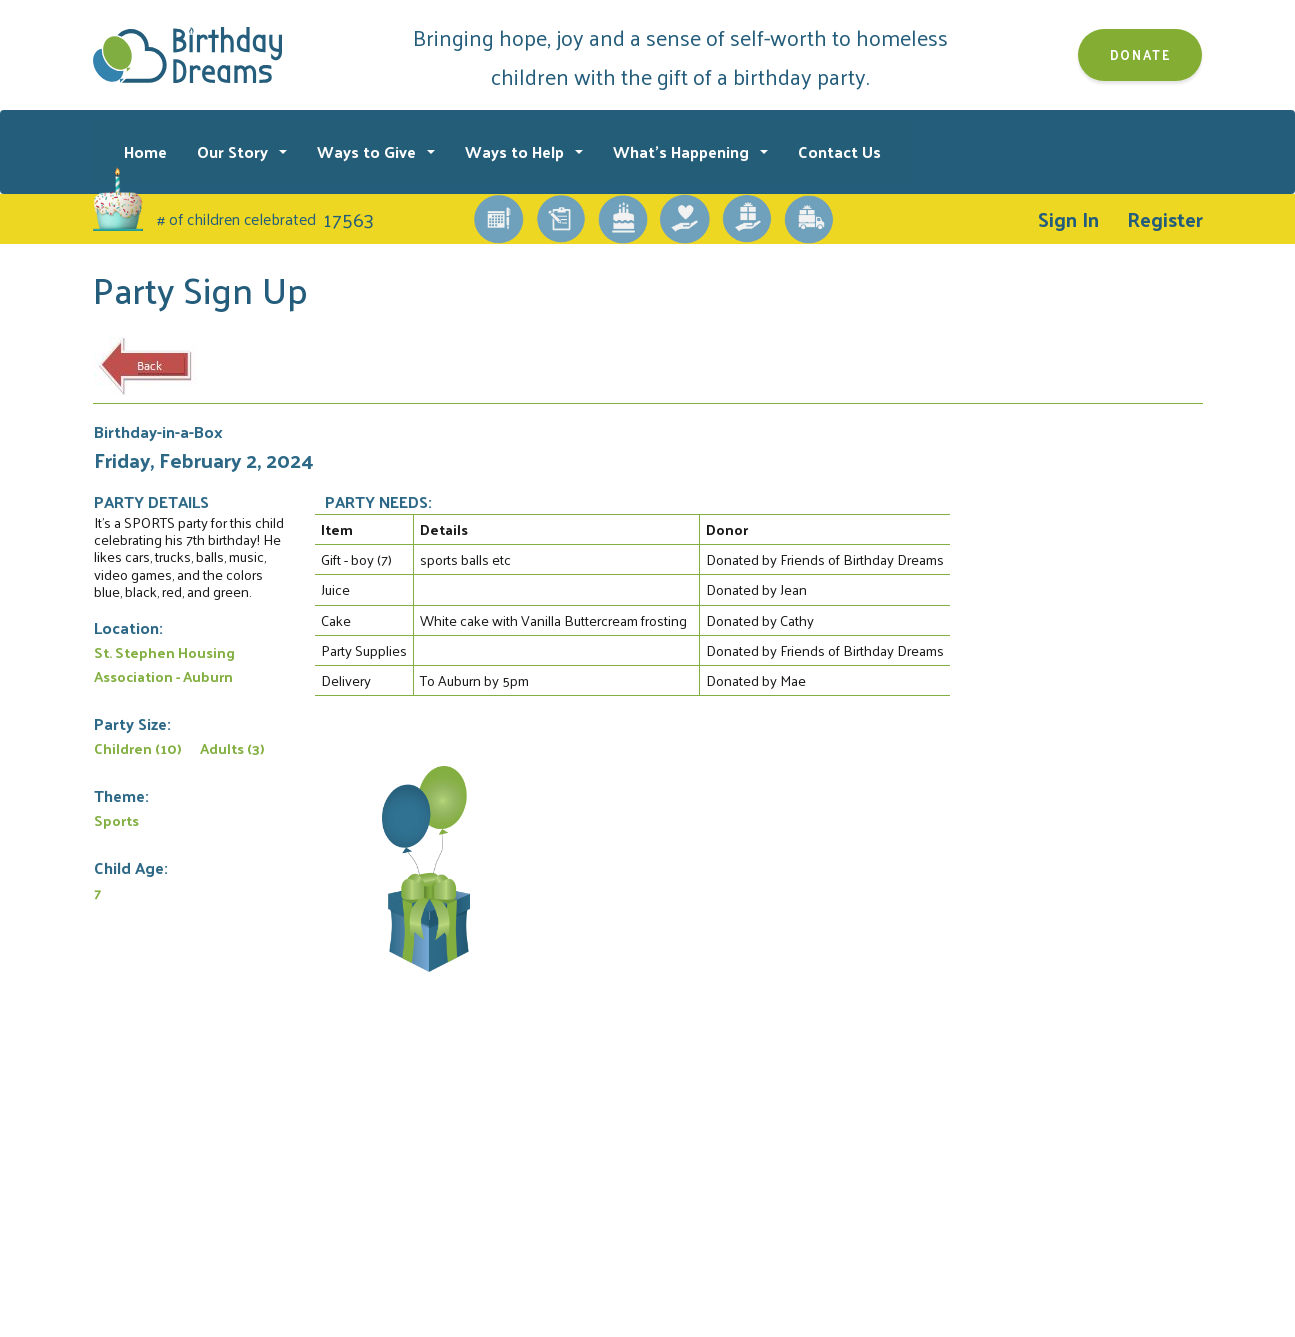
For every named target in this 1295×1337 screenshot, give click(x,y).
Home (145, 151)
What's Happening (683, 151)
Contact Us (839, 151)
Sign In (1068, 219)
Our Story (234, 151)
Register (1165, 219)
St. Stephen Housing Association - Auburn (164, 664)
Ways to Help (516, 151)
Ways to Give (368, 151)
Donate (1140, 54)
